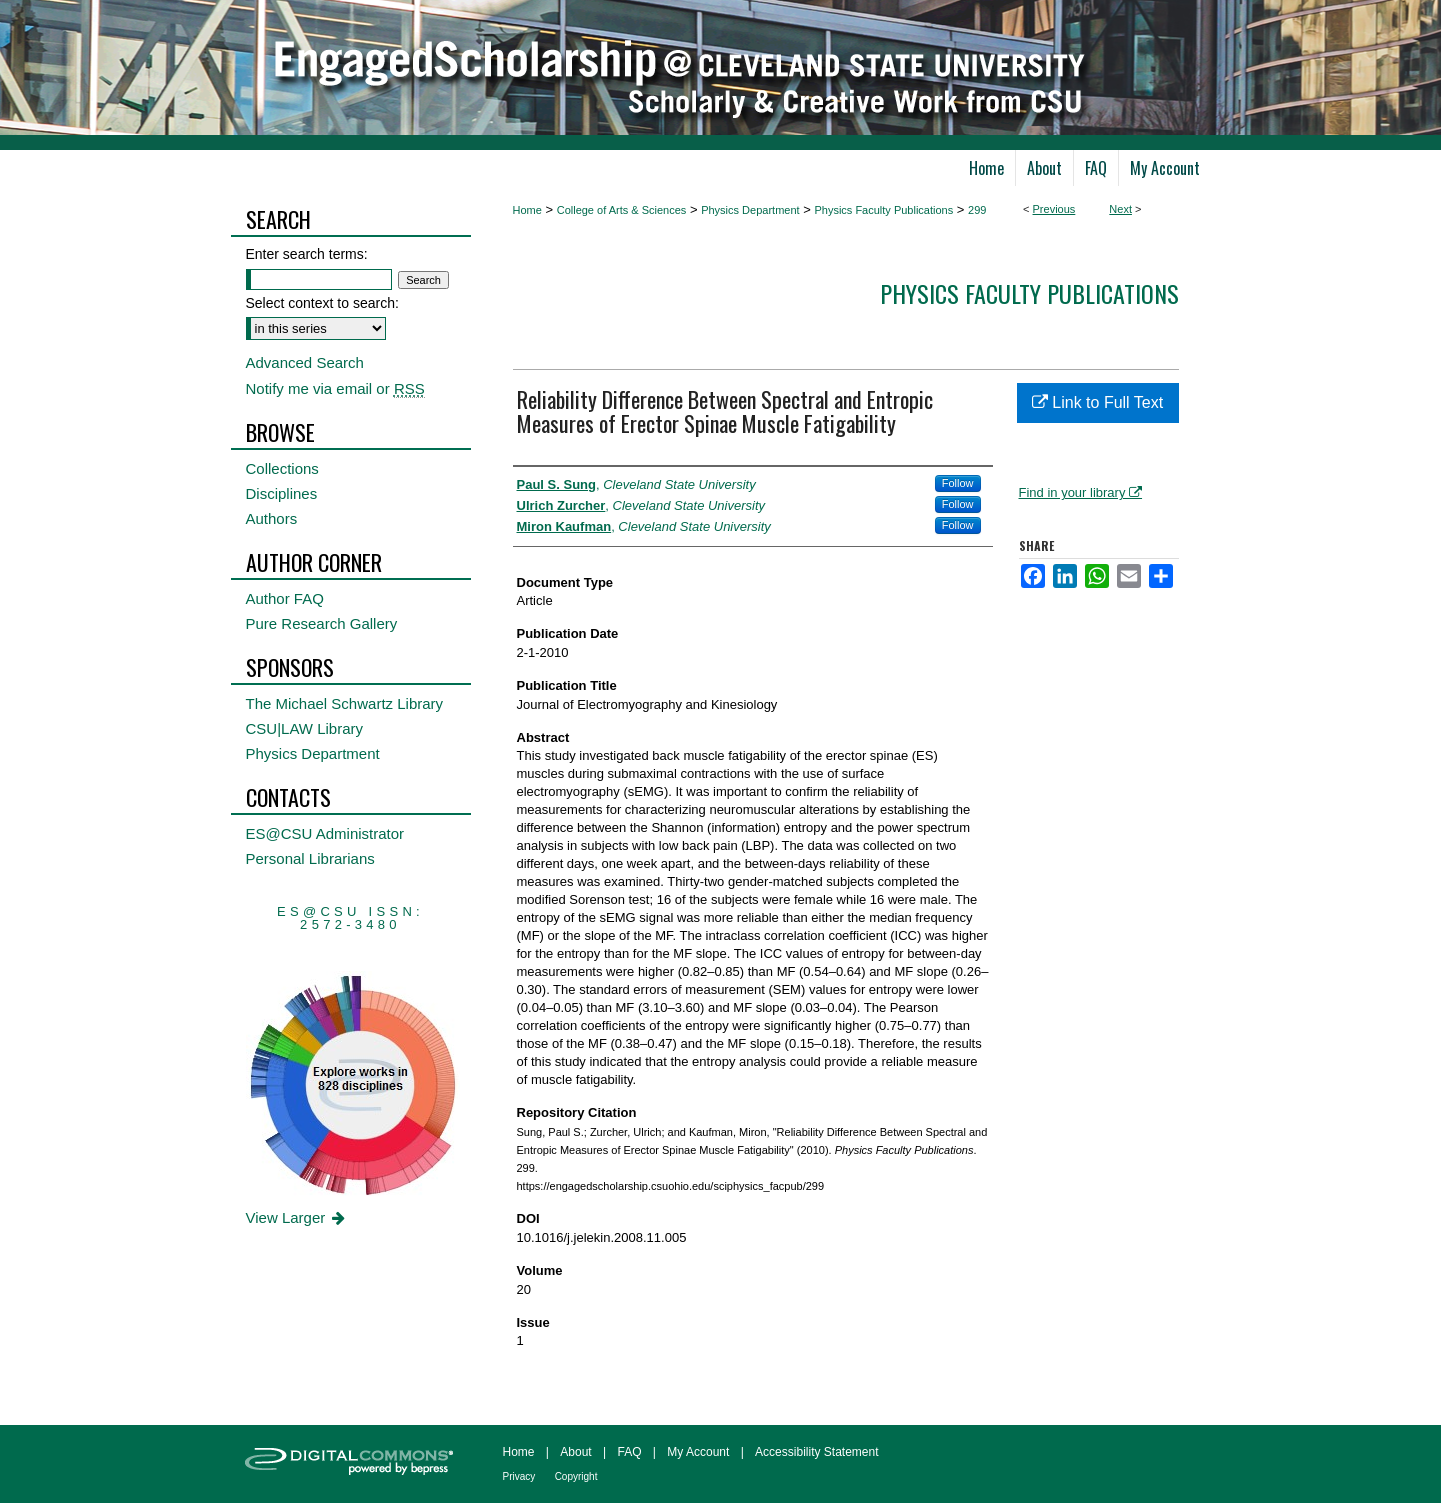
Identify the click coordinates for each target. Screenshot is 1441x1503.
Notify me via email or (335, 388)
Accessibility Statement (816, 1452)
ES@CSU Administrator (325, 833)
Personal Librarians (310, 858)
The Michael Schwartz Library (345, 703)
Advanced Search (305, 362)
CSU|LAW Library (305, 728)
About (575, 1452)
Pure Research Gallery (322, 623)
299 (977, 210)
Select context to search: (322, 303)
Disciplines (282, 493)
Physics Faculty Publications (883, 210)
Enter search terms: (307, 254)
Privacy (519, 1476)
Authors (272, 518)
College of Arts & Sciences (622, 210)
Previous (1054, 209)
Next (1120, 209)
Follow (958, 483)
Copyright (576, 1476)
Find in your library (1081, 492)
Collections (282, 468)
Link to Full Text (1097, 402)
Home (527, 210)
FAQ (629, 1452)
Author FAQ (285, 598)
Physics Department (750, 210)
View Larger (297, 1217)
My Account (698, 1452)
